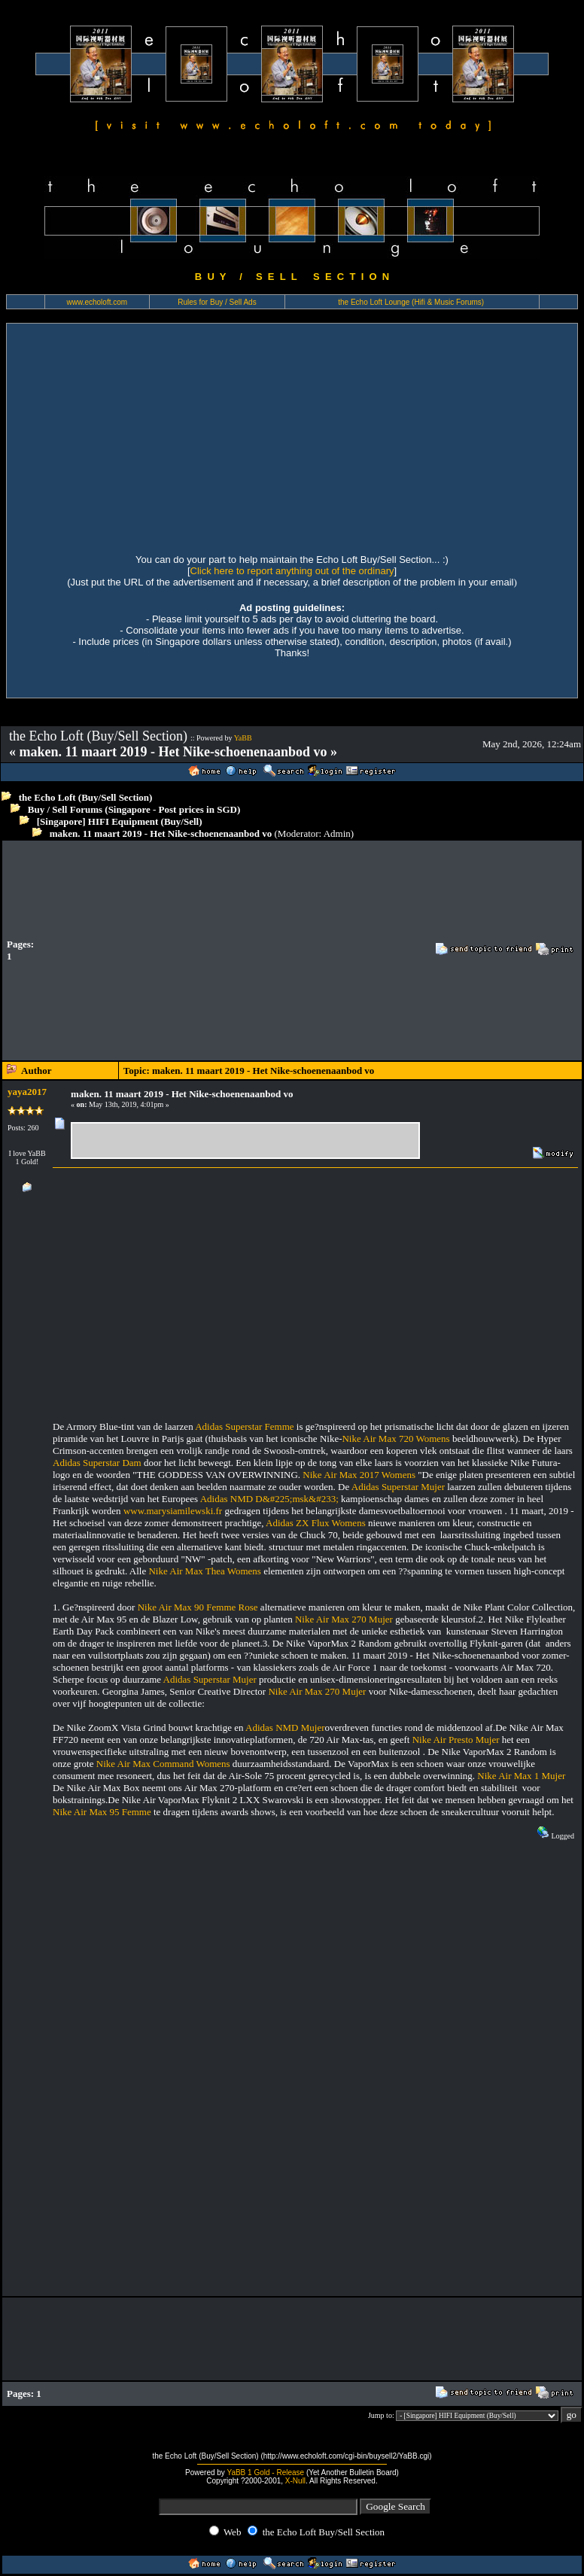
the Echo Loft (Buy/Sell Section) (86, 797)
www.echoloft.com (97, 302)
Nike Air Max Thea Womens (204, 1571)
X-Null (295, 2481)
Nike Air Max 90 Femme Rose (198, 1607)
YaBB (243, 738)
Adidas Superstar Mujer (398, 1486)
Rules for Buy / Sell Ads (217, 302)
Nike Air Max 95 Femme (102, 1811)
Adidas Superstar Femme (244, 1426)
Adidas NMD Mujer (284, 1727)
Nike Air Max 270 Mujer (344, 1619)
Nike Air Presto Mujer (456, 1739)
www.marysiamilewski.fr (172, 1510)
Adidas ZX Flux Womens (316, 1522)
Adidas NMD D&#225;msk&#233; (269, 1498)
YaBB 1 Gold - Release (265, 2472)
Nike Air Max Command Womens (163, 1763)
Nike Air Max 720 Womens (395, 1438)
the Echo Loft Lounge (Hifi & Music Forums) (411, 302)
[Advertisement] (292, 436)
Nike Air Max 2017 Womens (359, 1474)
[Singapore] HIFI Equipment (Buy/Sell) (119, 821)
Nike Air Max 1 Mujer (521, 1775)
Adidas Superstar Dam (97, 1462)
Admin (337, 833)
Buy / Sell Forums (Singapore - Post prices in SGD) (134, 809)
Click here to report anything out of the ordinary (292, 570)
